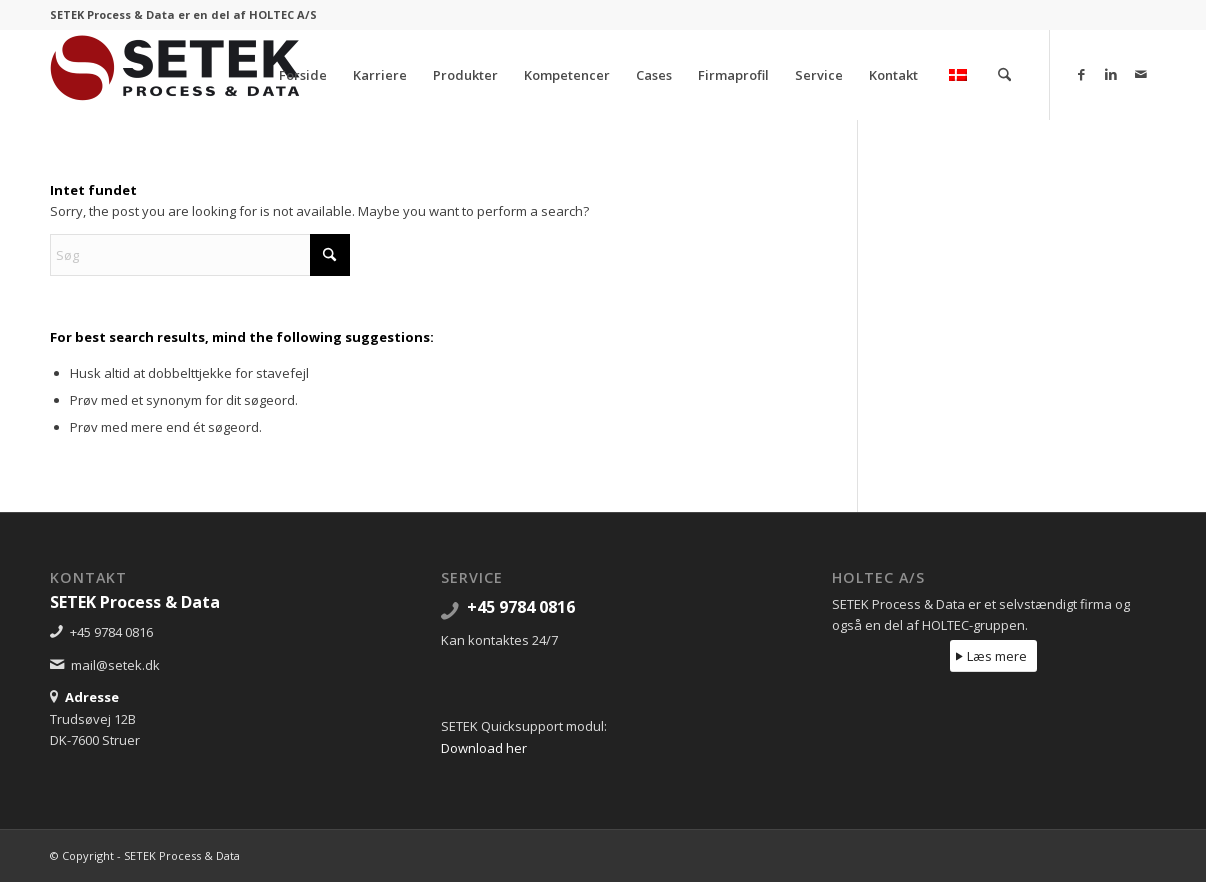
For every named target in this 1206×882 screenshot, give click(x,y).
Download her (484, 748)
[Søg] (1004, 75)
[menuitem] (303, 75)
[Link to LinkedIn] (1111, 74)
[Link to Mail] (1141, 74)
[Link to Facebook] (1081, 74)
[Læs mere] (993, 656)
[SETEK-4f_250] (175, 75)
